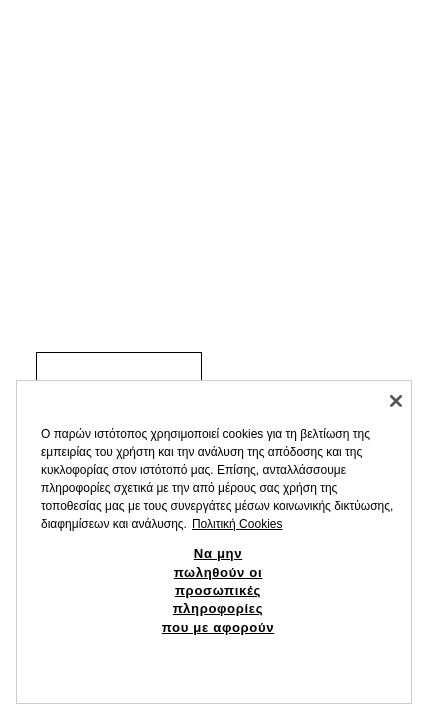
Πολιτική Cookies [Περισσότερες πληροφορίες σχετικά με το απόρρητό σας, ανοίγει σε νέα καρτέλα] (237, 524)
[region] (214, 542)
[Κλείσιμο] (396, 401)
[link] (119, 368)
